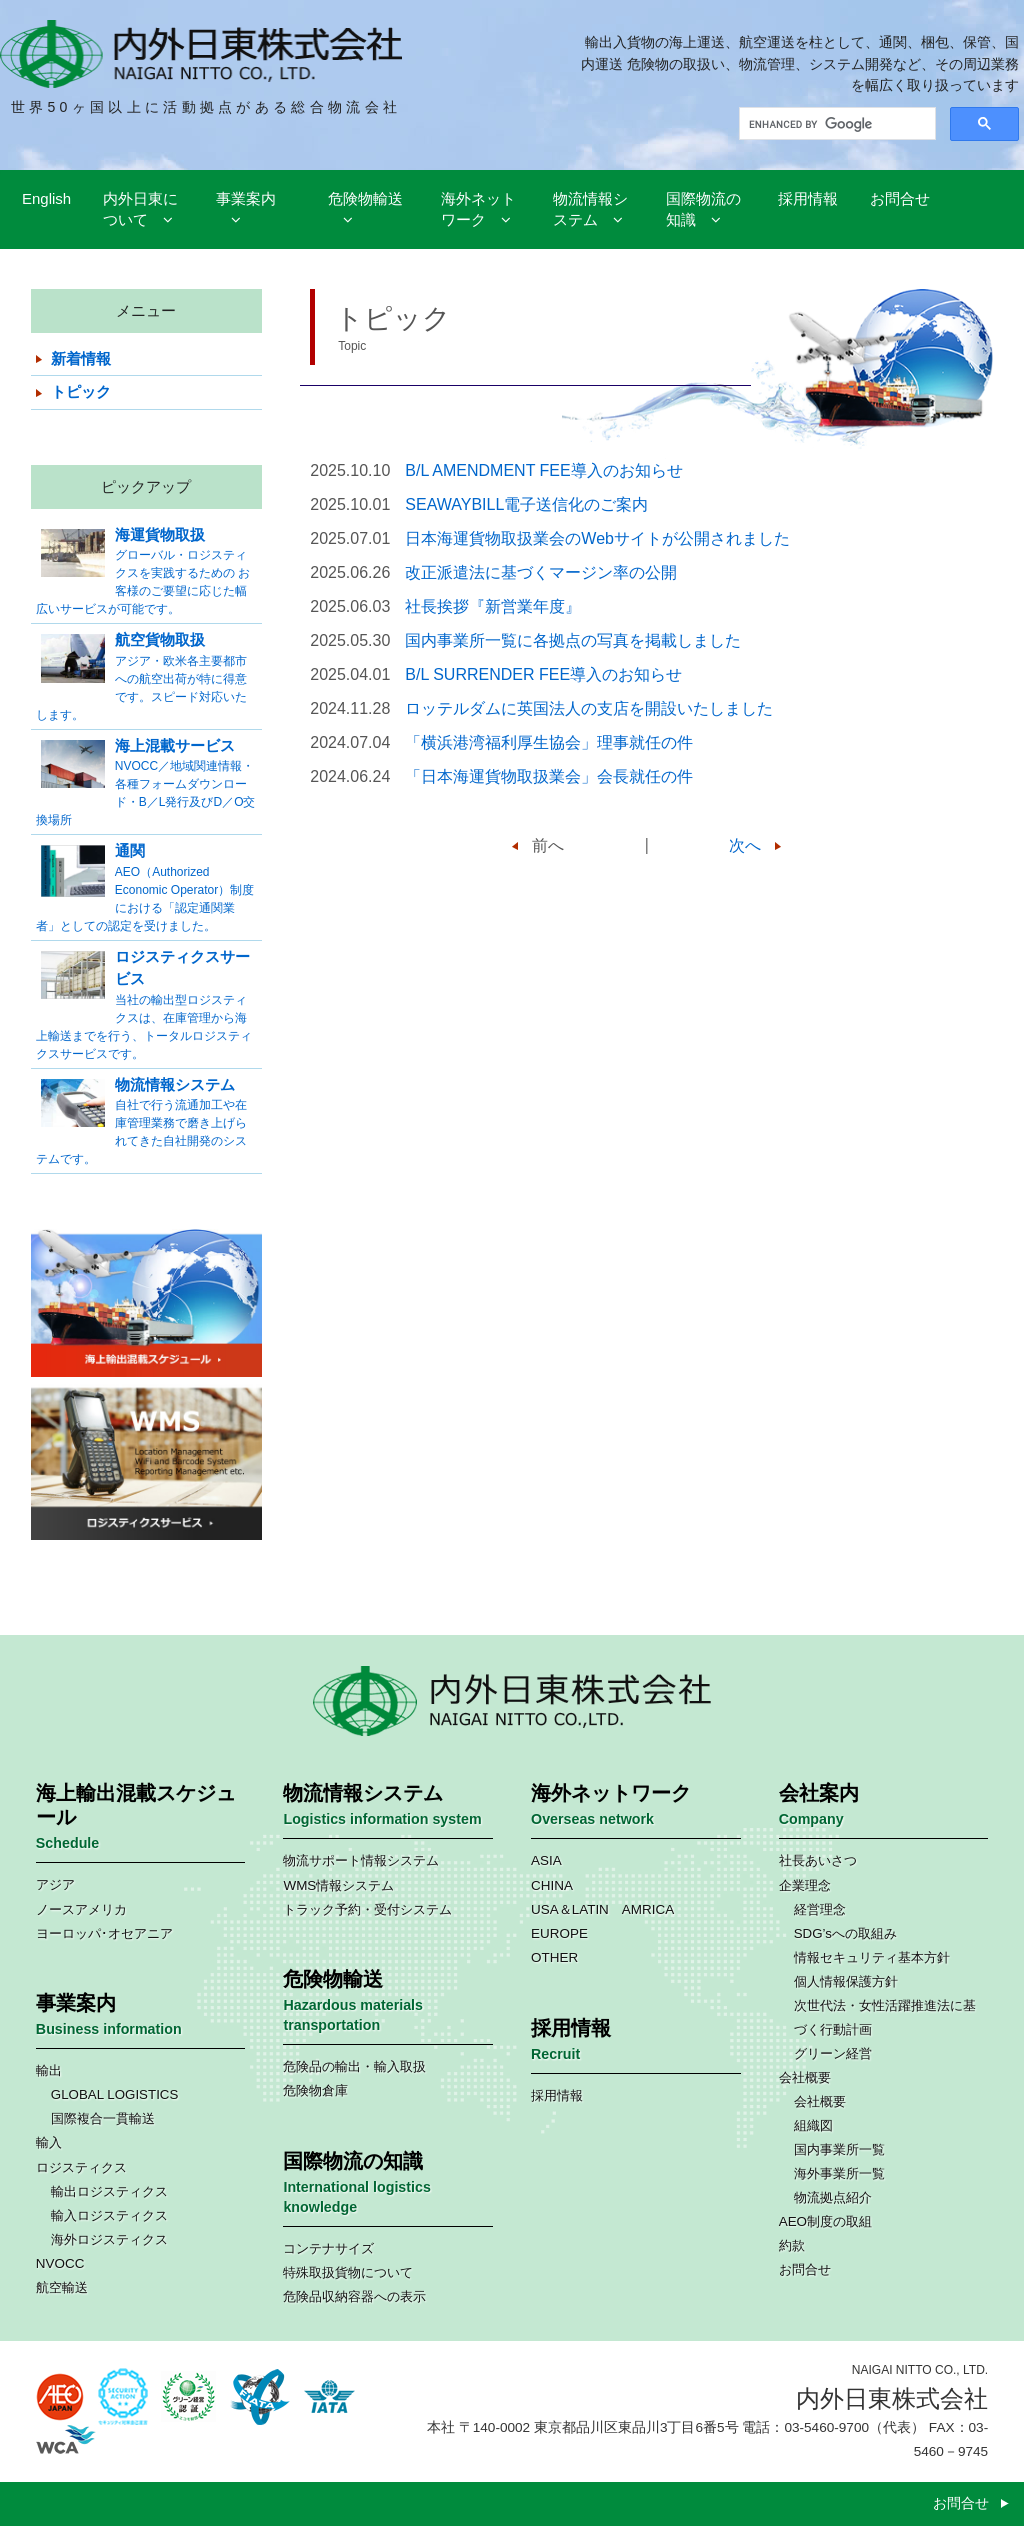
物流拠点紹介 (833, 2197)
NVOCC (60, 2263)
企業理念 (805, 1885)
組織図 (813, 2125)
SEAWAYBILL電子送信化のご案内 (526, 504)
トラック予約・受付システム (367, 1909)
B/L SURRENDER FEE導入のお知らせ (543, 674)
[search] (835, 124)
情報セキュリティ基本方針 (872, 1957)
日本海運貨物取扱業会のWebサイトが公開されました (597, 538)
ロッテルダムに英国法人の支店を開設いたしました (589, 708)
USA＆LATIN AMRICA (602, 1909)
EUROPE (559, 1933)
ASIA (546, 1860)
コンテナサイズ (328, 2248)
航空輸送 (62, 2287)
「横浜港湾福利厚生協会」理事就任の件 (549, 742)
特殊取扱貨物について (348, 2272)
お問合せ (805, 2269)
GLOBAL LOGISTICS (115, 2094)
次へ (745, 845)
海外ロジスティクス (109, 2239)
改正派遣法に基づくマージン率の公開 (541, 572)
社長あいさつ (818, 1860)
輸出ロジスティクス (109, 2191)
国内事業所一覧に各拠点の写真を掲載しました (573, 640)
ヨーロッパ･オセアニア (104, 1933)
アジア (55, 1884)
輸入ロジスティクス (109, 2215)
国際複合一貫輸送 (103, 2118)
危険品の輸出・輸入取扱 (354, 2066)
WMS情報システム (338, 1885)
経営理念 (820, 1909)
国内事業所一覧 (839, 2149)
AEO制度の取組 (825, 2221)
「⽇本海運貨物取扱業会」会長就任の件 (549, 776)
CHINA (552, 1885)
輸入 (49, 2142)
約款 (792, 2245)
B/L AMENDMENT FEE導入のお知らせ (543, 470)
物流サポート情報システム (361, 1860)
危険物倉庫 (315, 2090)
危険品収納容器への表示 (354, 2296)
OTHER (554, 1957)
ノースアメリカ (81, 1909)
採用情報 (557, 2095)
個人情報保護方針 (846, 1981)
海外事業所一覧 (839, 2173)
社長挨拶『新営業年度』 (493, 606)
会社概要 (805, 2077)
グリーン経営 (833, 2053)
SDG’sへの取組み (845, 1933)
